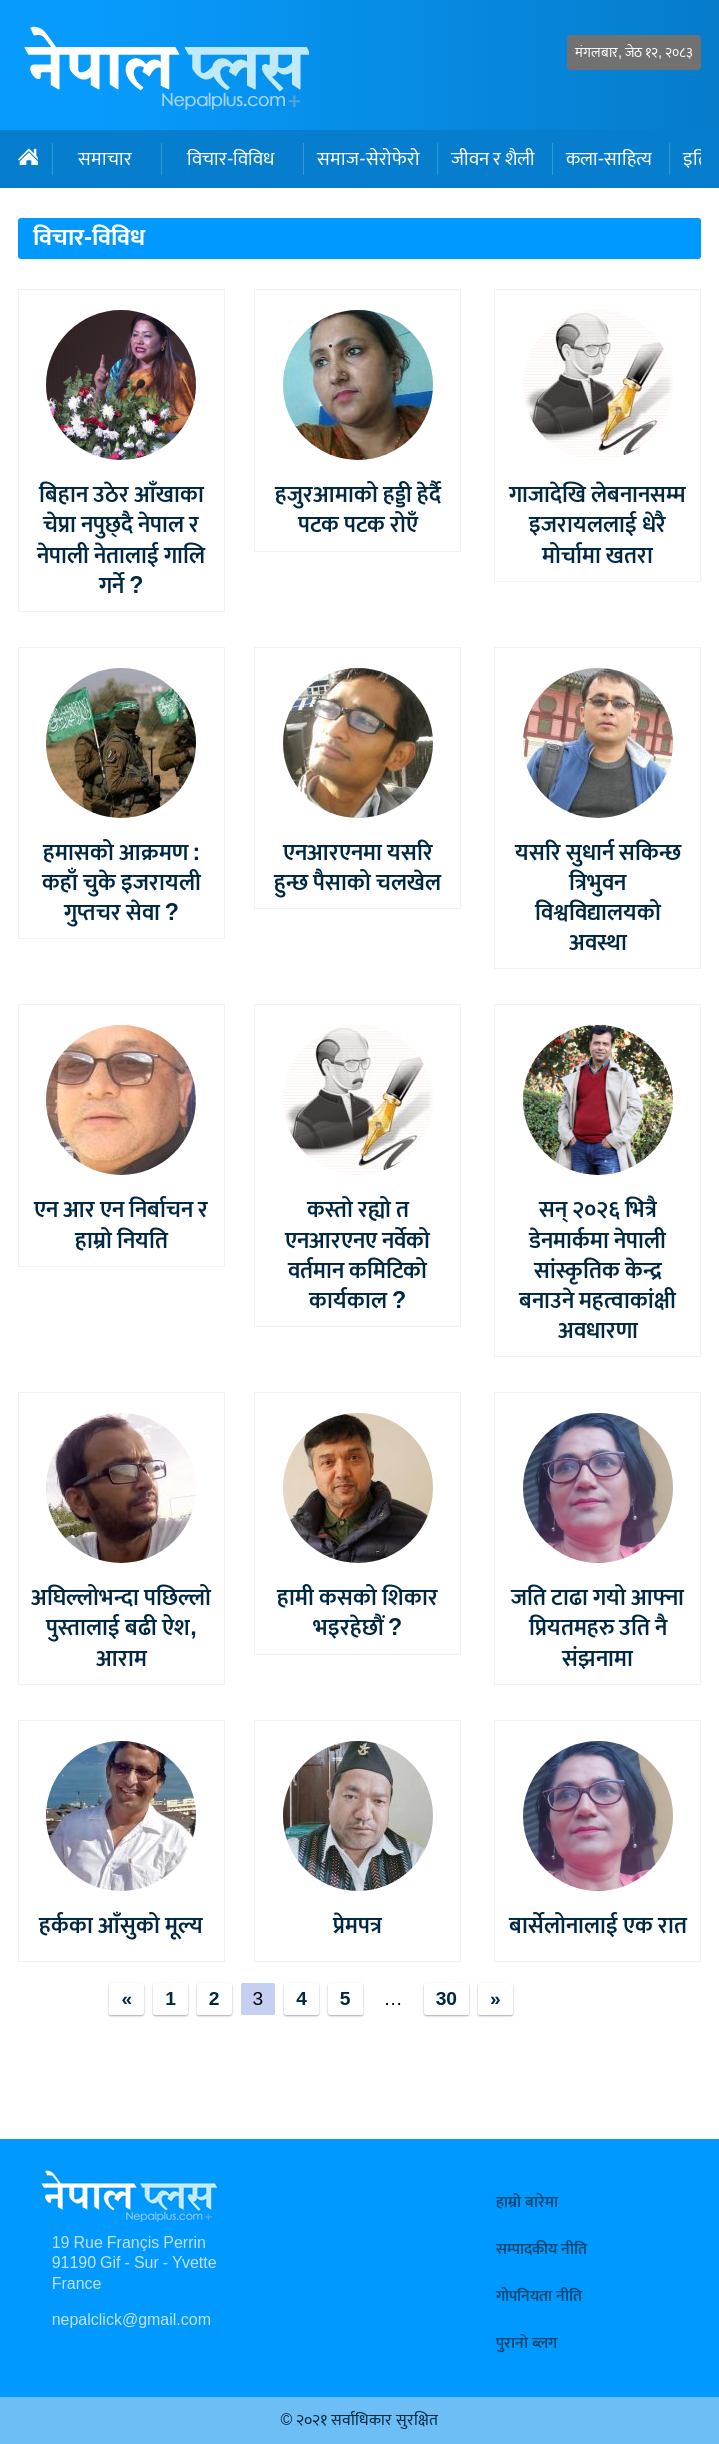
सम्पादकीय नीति (541, 2249)
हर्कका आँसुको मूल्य (121, 1926)
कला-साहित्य (609, 159)
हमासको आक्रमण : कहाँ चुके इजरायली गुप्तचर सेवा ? (121, 883)
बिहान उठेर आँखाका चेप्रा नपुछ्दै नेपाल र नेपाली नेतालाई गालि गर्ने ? (121, 540)
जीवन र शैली (493, 159)
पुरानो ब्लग (526, 2343)
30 (446, 1999)
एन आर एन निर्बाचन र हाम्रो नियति (121, 1225)
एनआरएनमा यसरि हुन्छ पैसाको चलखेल (357, 868)
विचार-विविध (230, 159)
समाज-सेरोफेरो (368, 159)
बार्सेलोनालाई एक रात (598, 1926)
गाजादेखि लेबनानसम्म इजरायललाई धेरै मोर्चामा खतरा (597, 525)
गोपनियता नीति (539, 2296)
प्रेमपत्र (357, 1926)
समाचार (105, 159)
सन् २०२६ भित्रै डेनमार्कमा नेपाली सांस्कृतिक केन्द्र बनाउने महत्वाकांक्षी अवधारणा (597, 1270)
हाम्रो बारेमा (527, 2202)
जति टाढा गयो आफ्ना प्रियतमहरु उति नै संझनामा (597, 1628)
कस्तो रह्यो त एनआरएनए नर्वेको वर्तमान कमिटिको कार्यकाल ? (357, 1255)
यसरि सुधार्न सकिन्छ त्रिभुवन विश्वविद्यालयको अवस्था (598, 898)
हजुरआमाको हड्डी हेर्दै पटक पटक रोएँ (358, 510)
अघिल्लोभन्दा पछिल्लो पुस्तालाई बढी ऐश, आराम (121, 1628)
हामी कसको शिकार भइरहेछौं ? (357, 1613)
